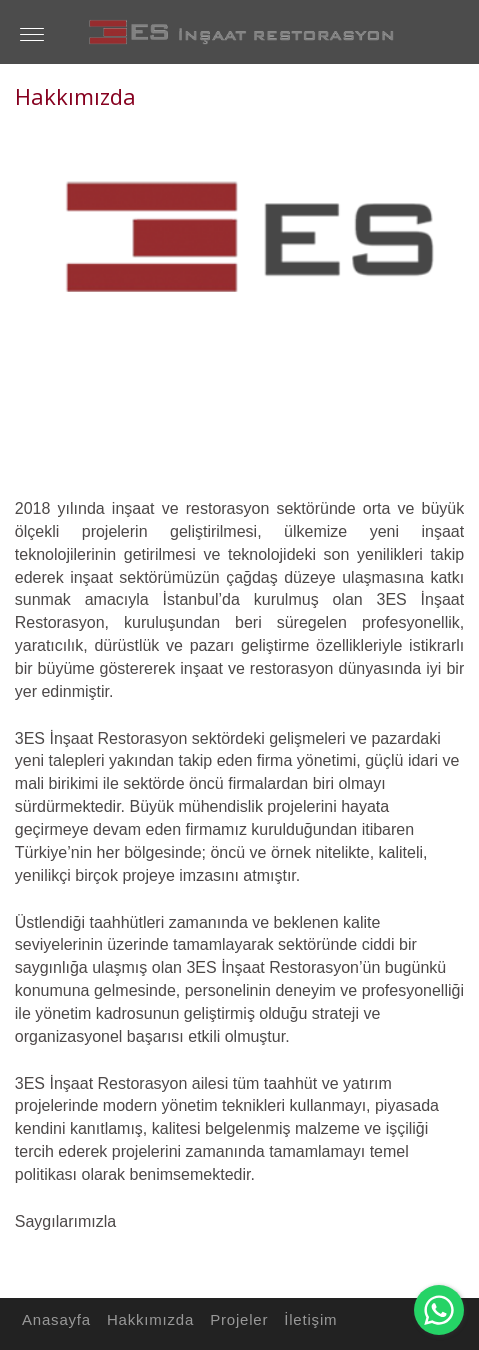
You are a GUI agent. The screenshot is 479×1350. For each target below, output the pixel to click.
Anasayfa (53, 1319)
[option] (239, 293)
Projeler (236, 1319)
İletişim (307, 1319)
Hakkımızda (147, 1319)
